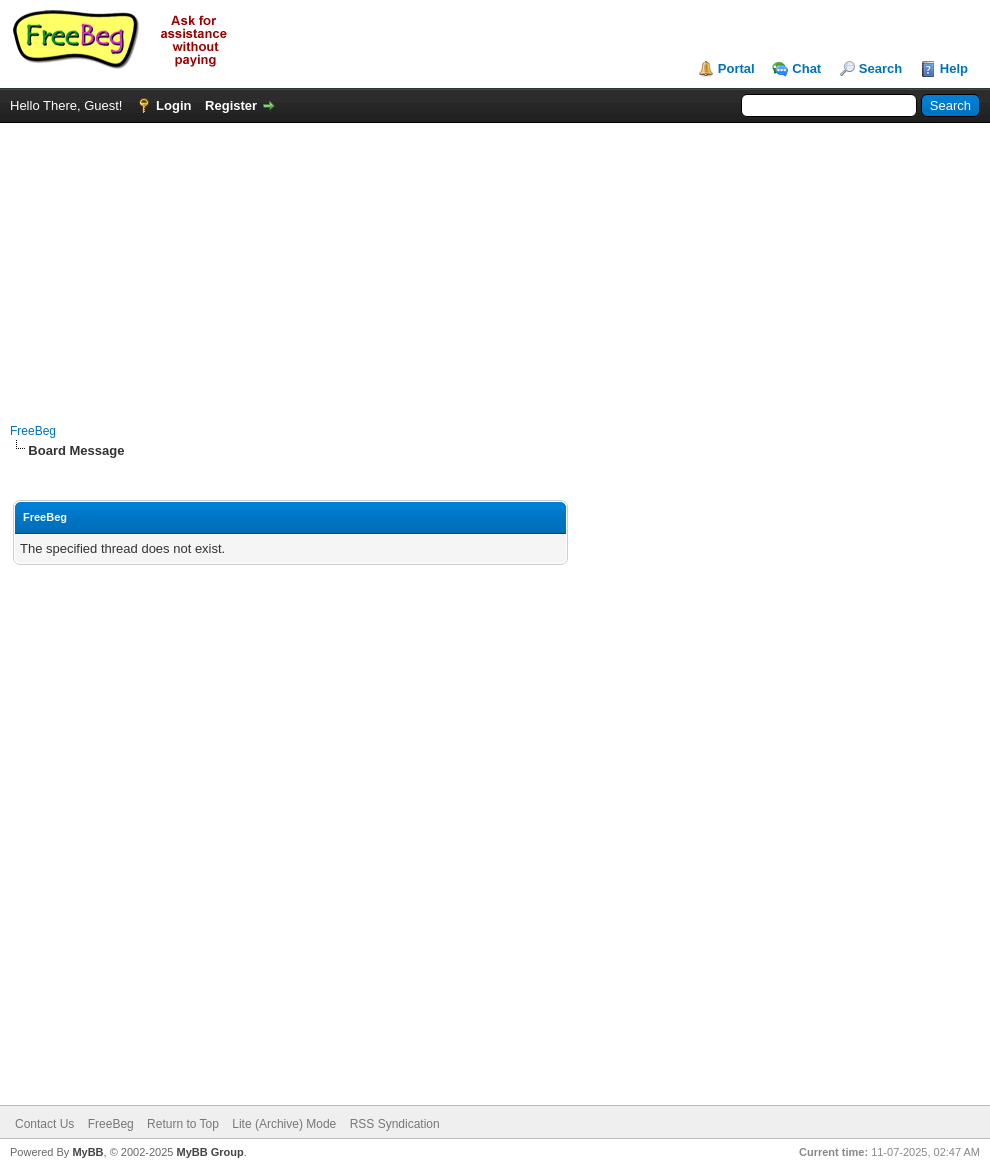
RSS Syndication (395, 1124)
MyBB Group (209, 1152)
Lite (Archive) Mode (284, 1124)
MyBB (87, 1152)
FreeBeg (33, 431)
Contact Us (44, 1124)
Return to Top (183, 1124)
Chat (806, 68)
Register (231, 105)
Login (173, 105)
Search (880, 68)
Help (954, 68)
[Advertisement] (495, 263)
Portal (736, 68)
